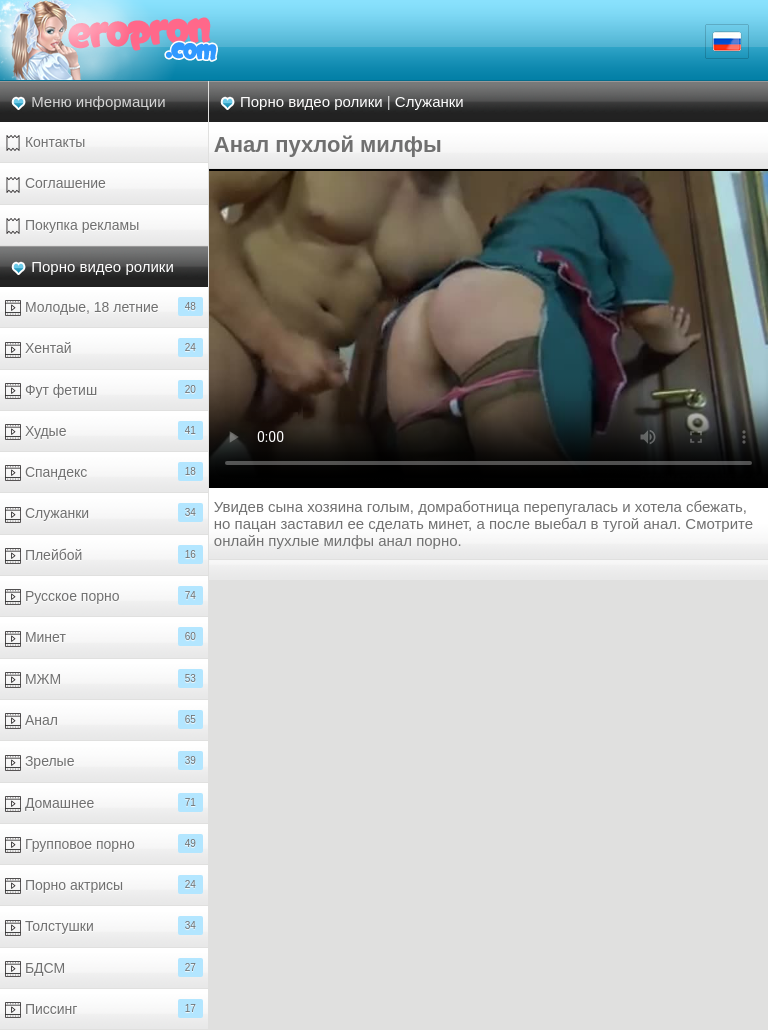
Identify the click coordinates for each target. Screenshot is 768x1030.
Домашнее (104, 802)
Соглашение (55, 183)
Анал (104, 719)
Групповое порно (104, 843)
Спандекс (104, 471)
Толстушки (104, 925)
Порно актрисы (104, 884)
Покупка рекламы (72, 225)
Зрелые (104, 760)
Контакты (45, 142)
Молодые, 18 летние (104, 306)
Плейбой (104, 554)
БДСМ (104, 967)
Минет (104, 636)
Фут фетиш (104, 389)
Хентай (104, 347)
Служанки (104, 512)
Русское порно (104, 595)
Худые (104, 430)
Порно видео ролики (102, 266)
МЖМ (104, 678)
